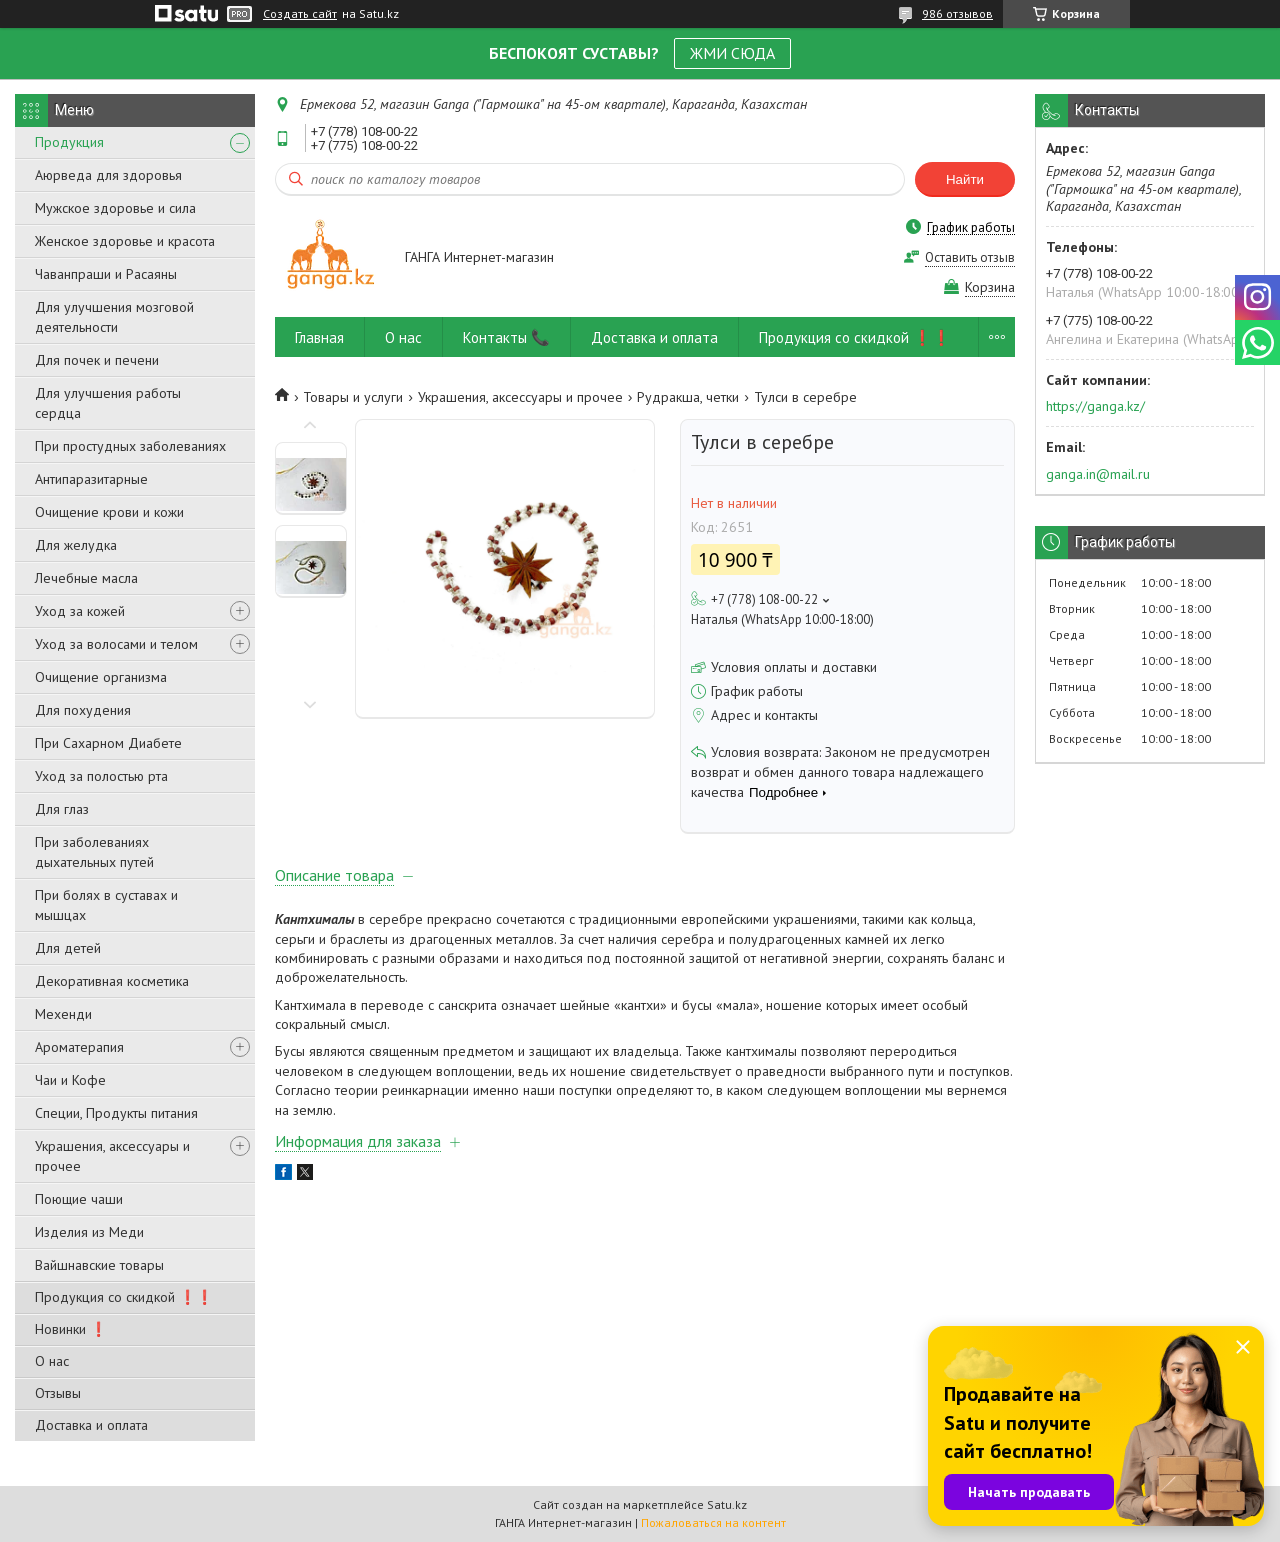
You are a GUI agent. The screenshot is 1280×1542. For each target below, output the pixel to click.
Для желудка (76, 545)
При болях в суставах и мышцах (106, 905)
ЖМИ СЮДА (732, 53)
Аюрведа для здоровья (108, 175)
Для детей (68, 948)
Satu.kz (727, 1504)
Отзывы (58, 1393)
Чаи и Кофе (70, 1080)
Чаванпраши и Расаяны (106, 274)
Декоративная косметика (112, 981)
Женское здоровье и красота (125, 241)
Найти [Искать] (965, 179)
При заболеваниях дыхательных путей (94, 852)
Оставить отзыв (970, 257)
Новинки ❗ (71, 1329)
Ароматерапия (79, 1047)
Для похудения (83, 710)
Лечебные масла (86, 578)
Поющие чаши (79, 1199)
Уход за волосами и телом (116, 644)
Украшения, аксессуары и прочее (112, 1156)
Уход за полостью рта (101, 776)
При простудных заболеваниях (130, 446)
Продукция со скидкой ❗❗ (124, 1297)
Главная (319, 337)
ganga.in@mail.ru (1098, 474)
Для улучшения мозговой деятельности (114, 317)
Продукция (69, 142)
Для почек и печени (97, 360)
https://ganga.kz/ (1095, 406)
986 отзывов (957, 13)
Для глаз (62, 809)
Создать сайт (300, 14)
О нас (52, 1361)
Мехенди (63, 1014)
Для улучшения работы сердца (108, 403)
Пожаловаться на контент (713, 1522)
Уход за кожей (80, 611)
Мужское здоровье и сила (115, 208)
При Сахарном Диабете (108, 743)
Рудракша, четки (688, 397)
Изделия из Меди (89, 1232)
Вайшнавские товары (99, 1265)
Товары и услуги (353, 397)
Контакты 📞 (506, 337)
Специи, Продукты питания (116, 1113)
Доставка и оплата (91, 1425)
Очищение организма (101, 677)
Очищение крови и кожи (109, 512)
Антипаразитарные (91, 479)
